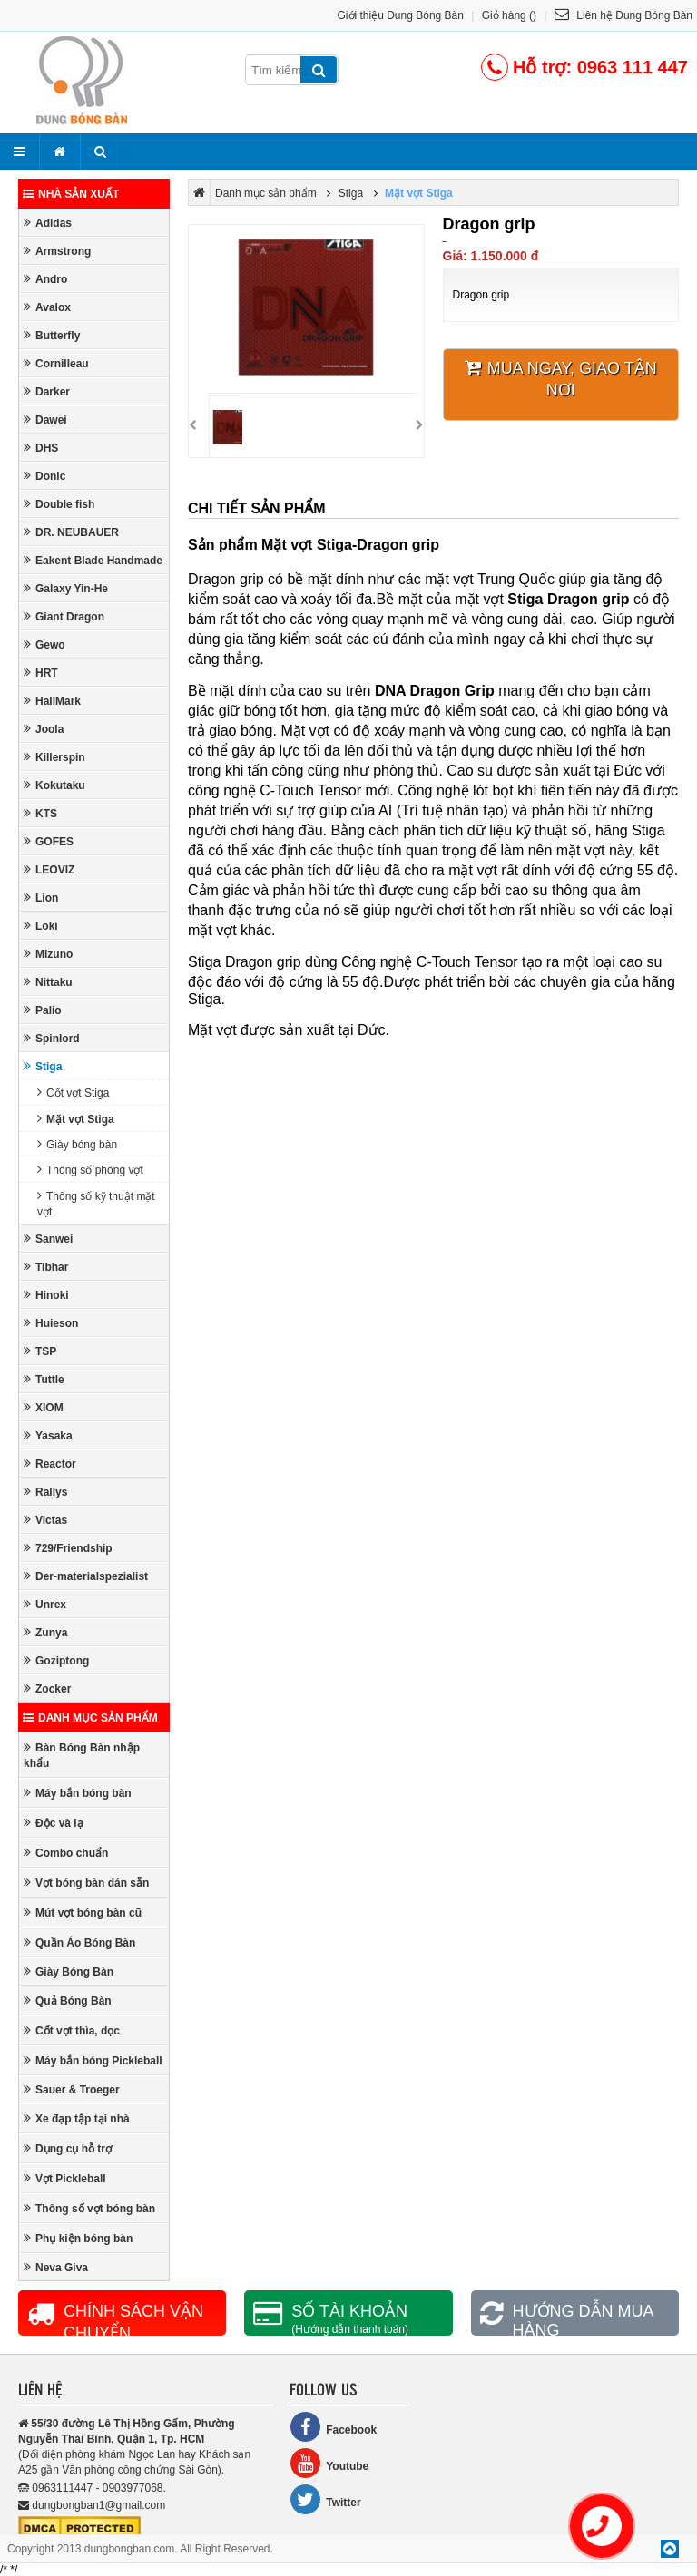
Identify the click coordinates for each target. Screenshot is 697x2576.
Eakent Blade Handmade (93, 560)
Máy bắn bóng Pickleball (93, 2060)
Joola (44, 729)
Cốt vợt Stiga (73, 1092)
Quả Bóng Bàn (68, 2000)
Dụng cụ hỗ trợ (68, 2148)
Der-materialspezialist (86, 1576)
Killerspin (54, 757)
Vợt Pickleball (65, 2178)
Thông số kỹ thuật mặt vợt (96, 1203)
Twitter (325, 2499)
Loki (41, 925)
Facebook (333, 2427)
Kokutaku (54, 785)
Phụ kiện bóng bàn (78, 2238)
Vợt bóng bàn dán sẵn (86, 1882)
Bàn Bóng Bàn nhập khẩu (82, 1755)
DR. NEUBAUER (71, 532)
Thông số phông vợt (90, 1169)
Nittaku (48, 982)
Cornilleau (56, 363)
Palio (43, 1010)
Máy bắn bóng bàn (78, 1793)
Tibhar (46, 1266)
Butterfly (52, 335)
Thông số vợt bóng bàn (89, 2208)
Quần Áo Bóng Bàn (79, 1942)
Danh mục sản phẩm (90, 1718)
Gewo (44, 644)
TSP (40, 1351)
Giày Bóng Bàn (68, 1971)
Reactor (50, 1463)
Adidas (48, 222)
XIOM (44, 1407)
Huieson (51, 1323)
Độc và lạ (53, 1823)
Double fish (59, 504)
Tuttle (44, 1379)
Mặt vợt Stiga (75, 1119)
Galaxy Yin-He (66, 588)
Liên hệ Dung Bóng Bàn (623, 15)
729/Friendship (68, 1548)
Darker (47, 391)
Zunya (45, 1632)
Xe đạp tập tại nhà (77, 2118)
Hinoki (46, 1295)
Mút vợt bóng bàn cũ (83, 1912)
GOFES (49, 841)
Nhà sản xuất (71, 194)
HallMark (52, 700)
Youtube (329, 2463)
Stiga (43, 1066)
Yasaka (48, 1435)
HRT (41, 672)
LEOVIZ (49, 869)
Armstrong (57, 251)
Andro (45, 279)
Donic (44, 476)
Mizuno (48, 954)
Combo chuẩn (66, 1852)
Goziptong (56, 1660)
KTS (40, 813)
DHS (41, 447)
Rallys (45, 1491)
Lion (41, 897)
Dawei (45, 419)
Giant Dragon (64, 616)
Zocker (47, 1688)
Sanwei (48, 1238)
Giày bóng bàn (77, 1144)
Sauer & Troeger (72, 2089)
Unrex (45, 1604)
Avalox (47, 307)
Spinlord (52, 1038)
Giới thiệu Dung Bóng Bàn (401, 15)
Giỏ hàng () (509, 15)
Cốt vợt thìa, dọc (72, 2030)
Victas (45, 1520)
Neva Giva (56, 2267)
